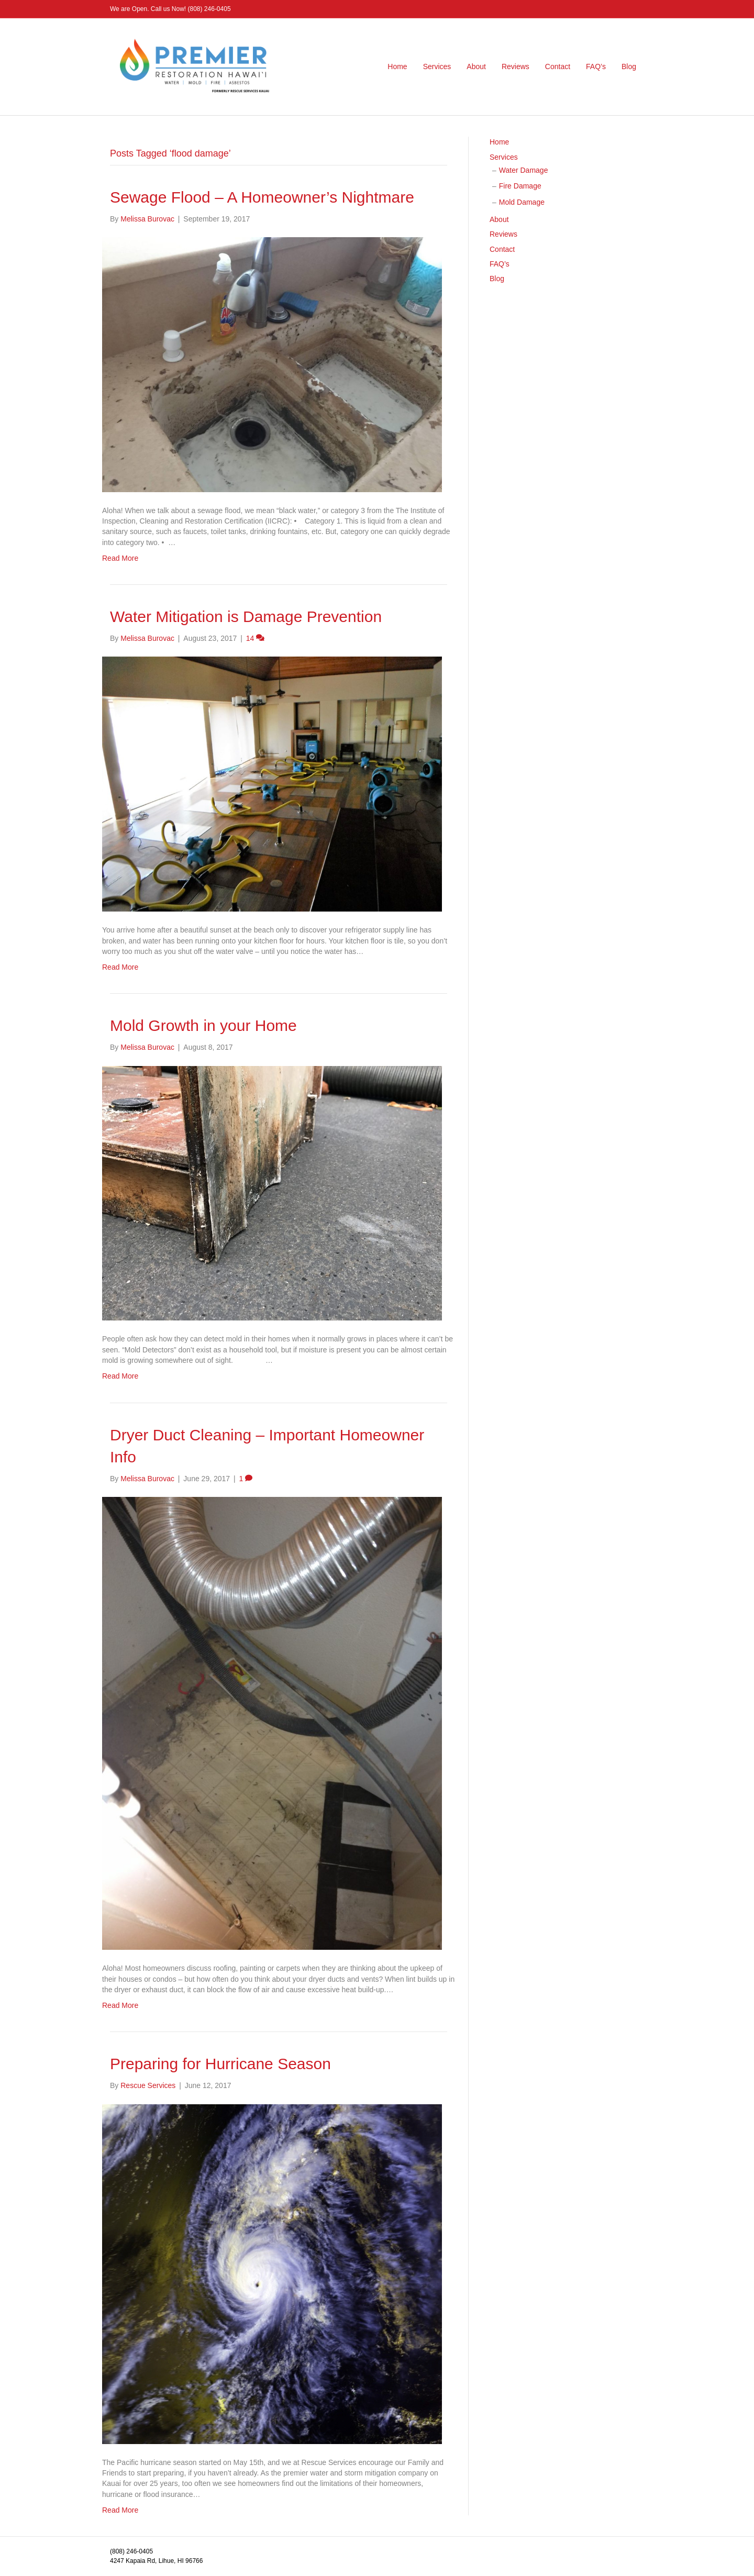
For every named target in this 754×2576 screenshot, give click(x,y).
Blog (629, 66)
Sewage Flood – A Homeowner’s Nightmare (262, 197)
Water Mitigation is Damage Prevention (246, 616)
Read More (120, 558)
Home (397, 66)
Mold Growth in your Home (203, 1025)
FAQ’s (596, 66)
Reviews (515, 66)
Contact (557, 66)
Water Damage (523, 170)
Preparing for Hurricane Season (220, 2063)
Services (437, 66)
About (476, 66)
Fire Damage (520, 186)
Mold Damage (522, 202)
